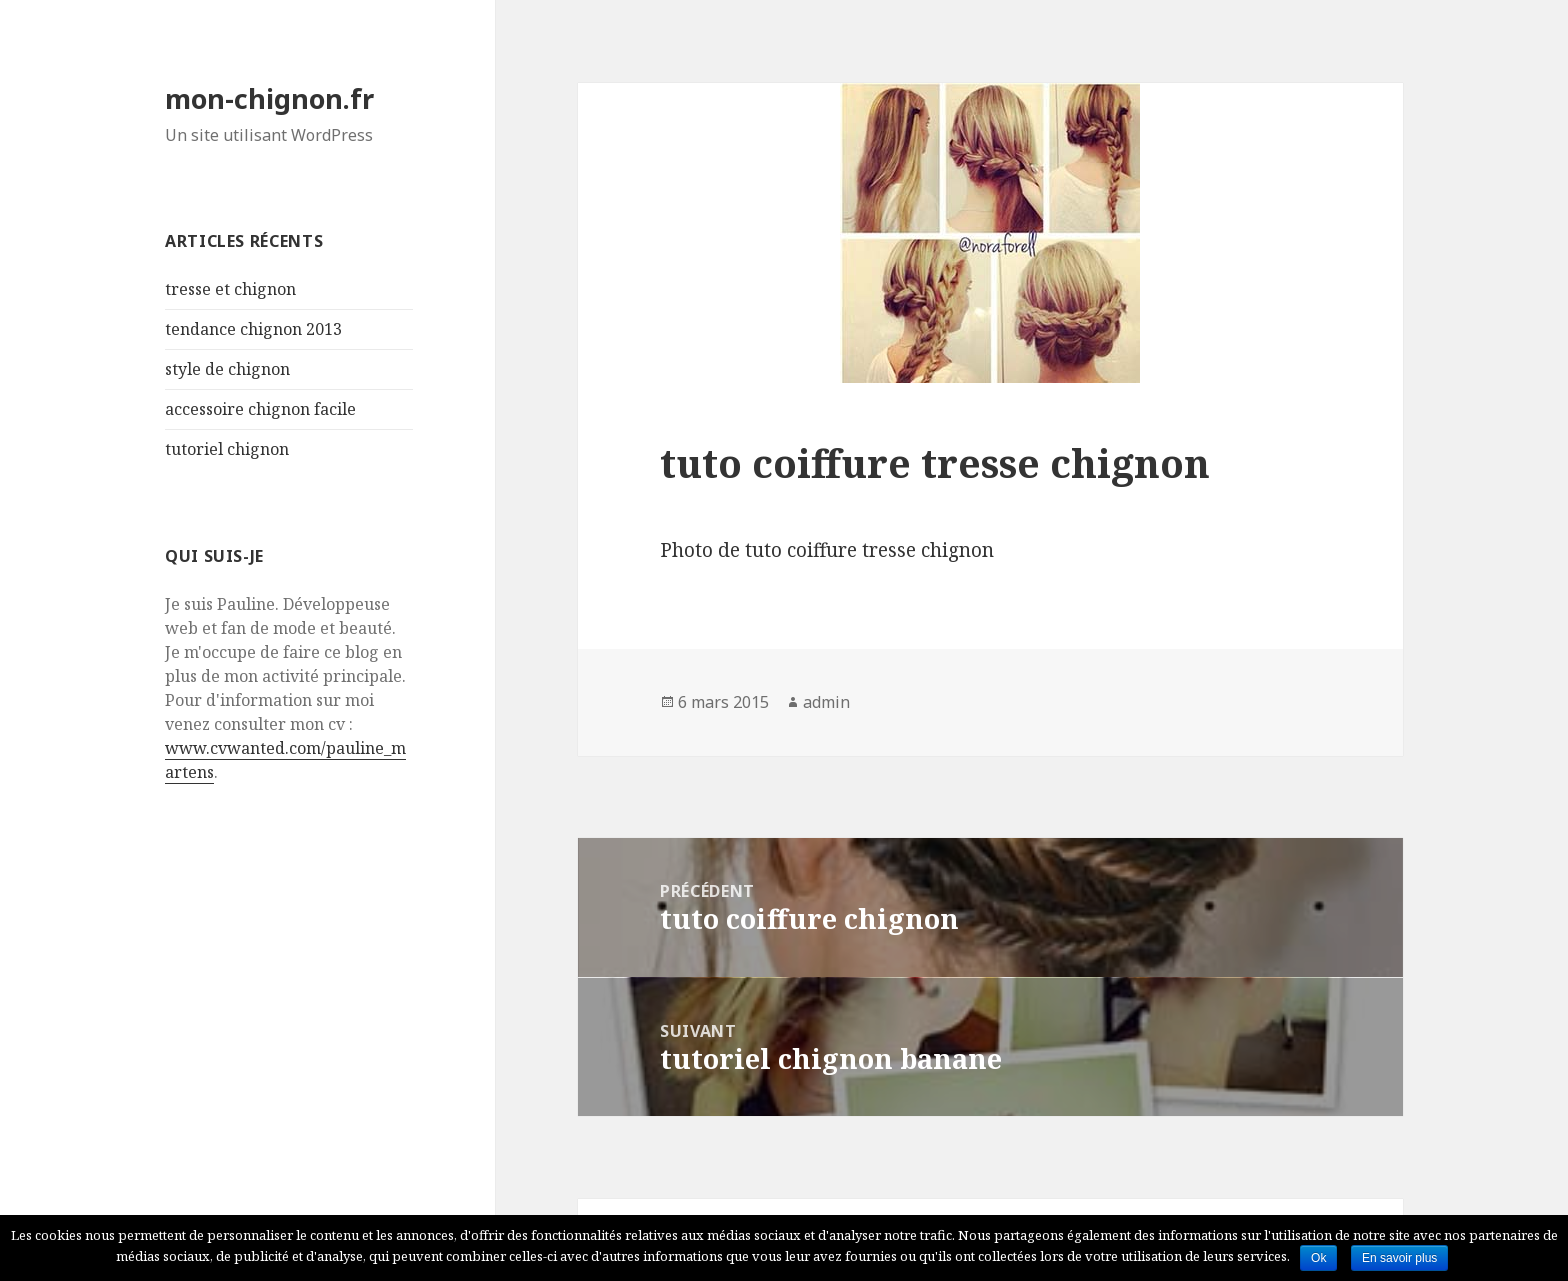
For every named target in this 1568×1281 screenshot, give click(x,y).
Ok (1318, 1258)
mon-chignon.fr (269, 98)
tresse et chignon (230, 289)
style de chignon (227, 369)
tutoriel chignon (227, 449)
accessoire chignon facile (260, 409)
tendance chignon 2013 (253, 329)
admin (826, 702)
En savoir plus (1399, 1258)
